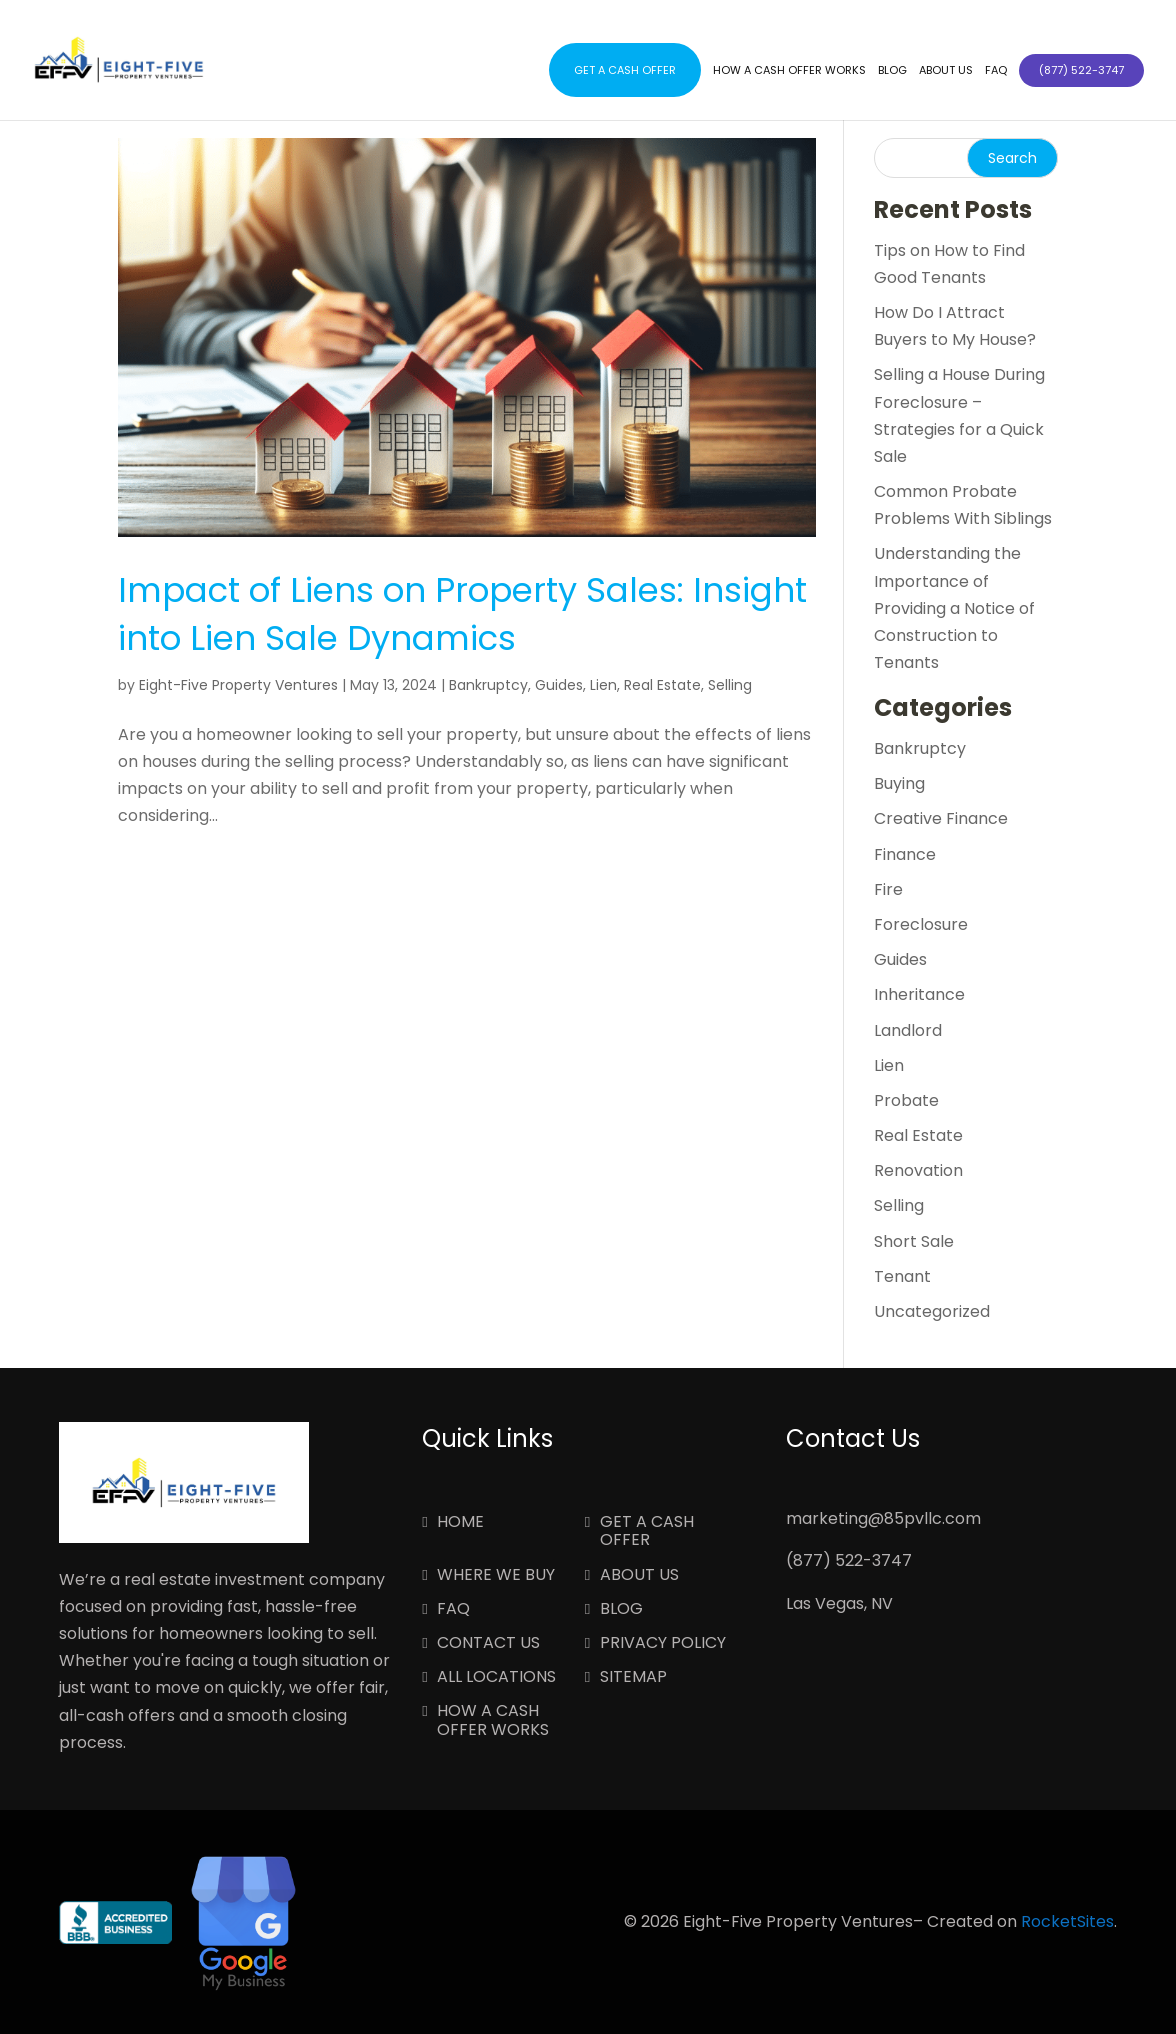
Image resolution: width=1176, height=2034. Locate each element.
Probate (906, 1100)
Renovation (918, 1170)
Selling (730, 685)
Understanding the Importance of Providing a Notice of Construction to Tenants (954, 608)
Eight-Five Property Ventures (238, 685)
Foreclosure (921, 924)
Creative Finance (941, 818)
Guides (559, 685)
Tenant (902, 1276)
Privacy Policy (663, 1644)
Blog (892, 70)
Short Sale (914, 1241)
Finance (905, 854)
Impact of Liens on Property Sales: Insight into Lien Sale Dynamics (462, 614)
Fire (888, 889)
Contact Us (488, 1644)
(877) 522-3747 (849, 1560)
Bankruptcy (488, 685)
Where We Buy (496, 1576)
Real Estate (662, 685)
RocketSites (1067, 1921)
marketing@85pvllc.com (883, 1518)
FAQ (996, 70)
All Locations (496, 1678)
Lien (603, 685)
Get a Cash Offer (625, 70)
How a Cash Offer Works (789, 70)
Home (460, 1523)
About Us (946, 70)
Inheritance (919, 994)
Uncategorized (932, 1311)
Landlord (908, 1030)
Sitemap (633, 1678)
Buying (899, 783)
